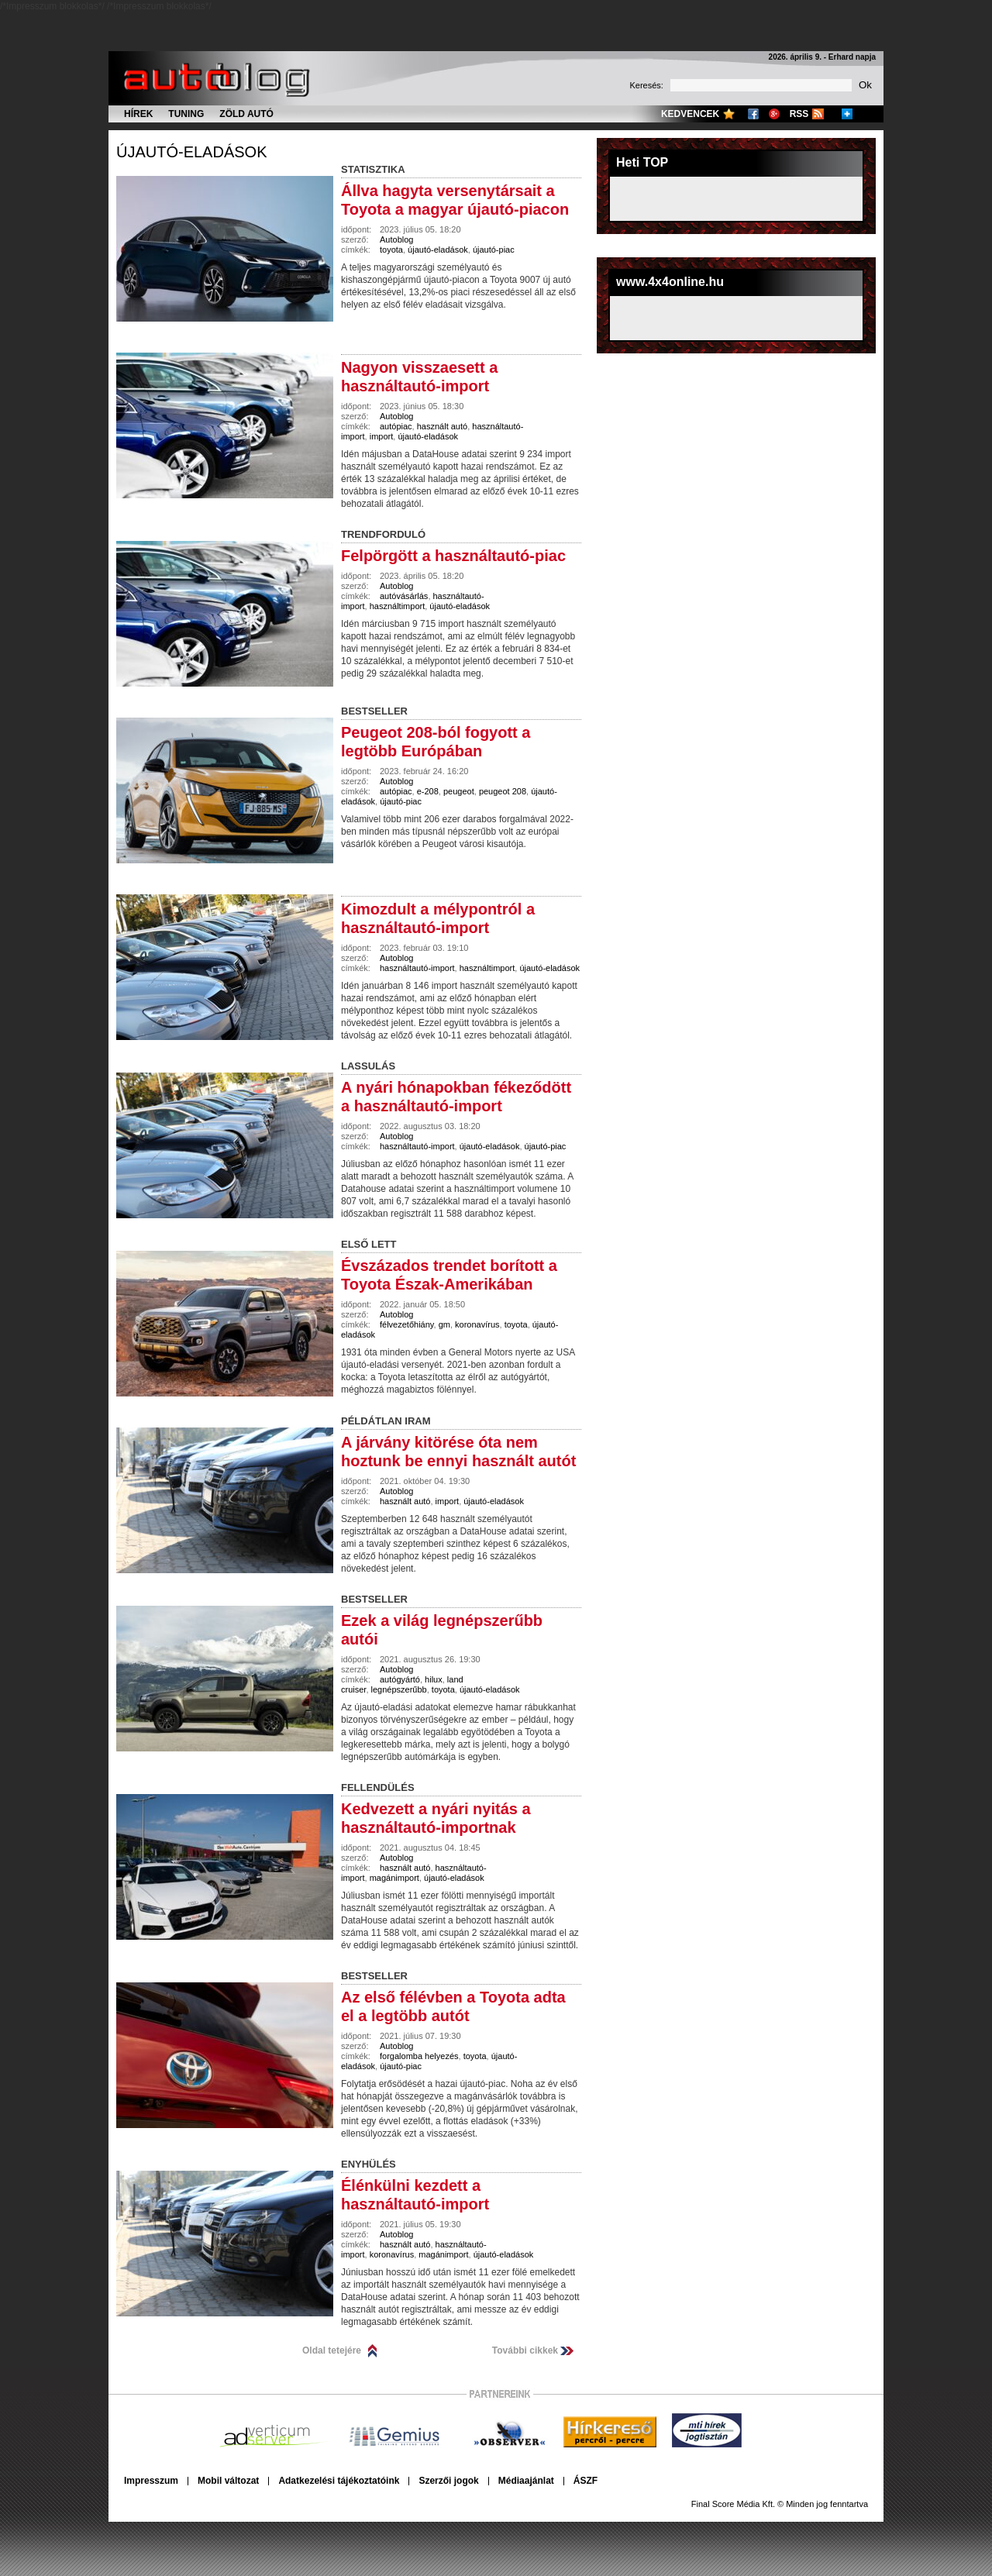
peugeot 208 (502, 791)
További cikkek (525, 2350)
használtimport (397, 606)
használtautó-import (417, 968)
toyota (391, 249)
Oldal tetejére (331, 2350)
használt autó (442, 426)
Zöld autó (246, 113)
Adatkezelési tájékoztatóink (338, 2480)
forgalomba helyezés (419, 2056)
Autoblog (396, 239)
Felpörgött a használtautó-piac (453, 555)
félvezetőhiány (407, 1324)
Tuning (186, 113)
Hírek (138, 113)
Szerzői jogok (448, 2480)
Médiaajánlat (526, 2480)
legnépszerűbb (399, 1689)
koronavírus (477, 1324)
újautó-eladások (191, 151)
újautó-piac (494, 249)
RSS (799, 113)
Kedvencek (690, 113)
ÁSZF (586, 2480)
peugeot (458, 791)
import (382, 436)
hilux (434, 1679)
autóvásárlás (404, 596)
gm (444, 1324)
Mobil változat (228, 2480)
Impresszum (151, 2480)
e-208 (428, 791)
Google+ (774, 113)
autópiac (396, 426)
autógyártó (400, 1679)
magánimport (394, 1877)
